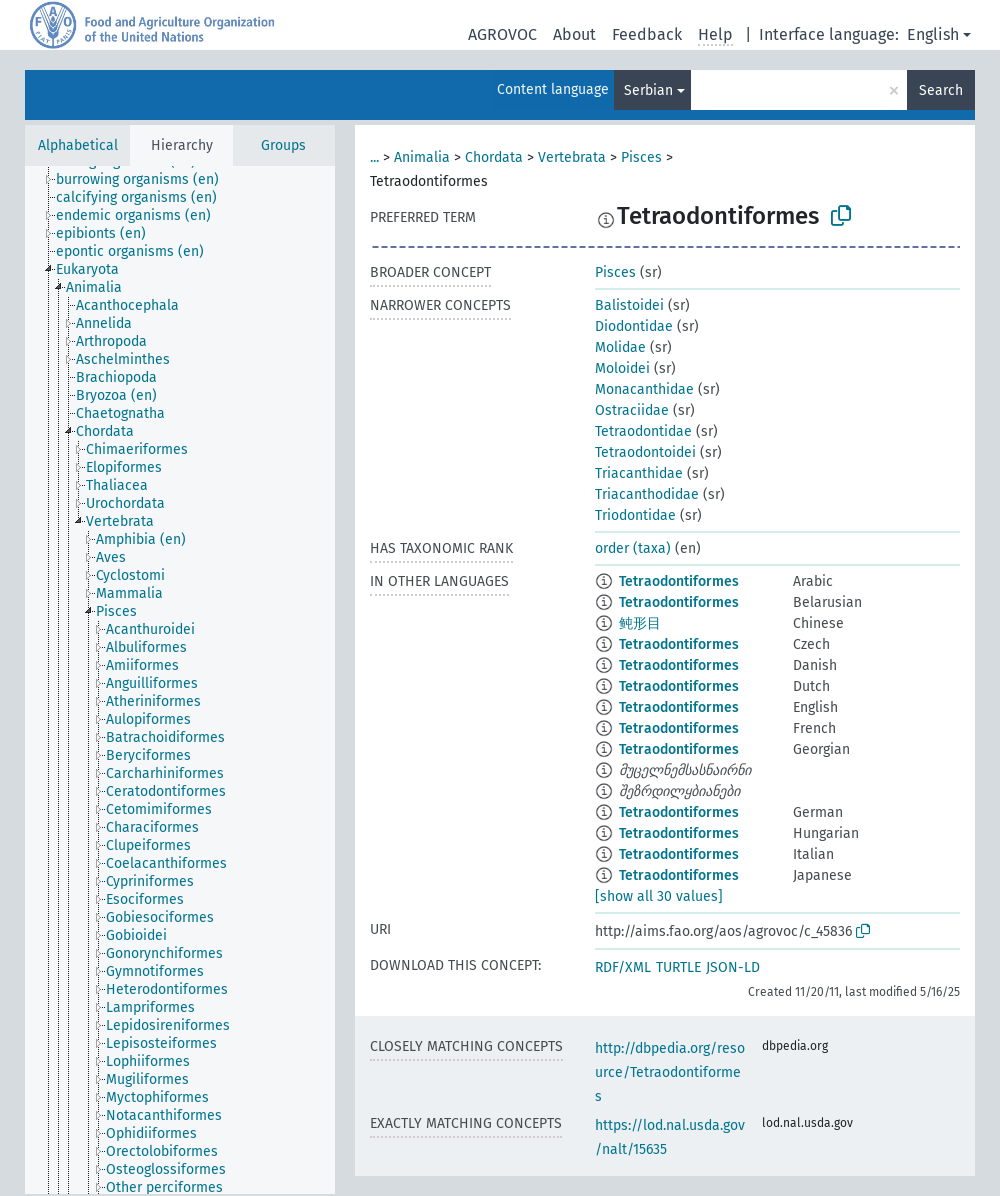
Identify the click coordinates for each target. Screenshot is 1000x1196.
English (933, 34)
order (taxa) (633, 548)
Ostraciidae (632, 410)
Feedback (647, 34)
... (374, 157)
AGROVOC (502, 34)
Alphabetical (78, 145)
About (574, 34)
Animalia (422, 157)
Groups (283, 145)
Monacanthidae (644, 389)
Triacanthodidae (647, 494)
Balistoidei (629, 305)
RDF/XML (623, 967)
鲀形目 (640, 623)
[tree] (180, 680)
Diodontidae (634, 326)
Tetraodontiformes (679, 581)
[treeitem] (146, 180)
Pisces (641, 157)
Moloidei (622, 368)
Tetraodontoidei (645, 452)
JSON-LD (733, 967)
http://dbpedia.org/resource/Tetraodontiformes (670, 1072)
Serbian (648, 90)
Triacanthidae (639, 473)
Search (941, 90)
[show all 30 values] (659, 896)
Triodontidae (635, 515)
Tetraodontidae (643, 431)
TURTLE (678, 967)
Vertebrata (572, 157)
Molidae (620, 347)
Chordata (494, 157)
